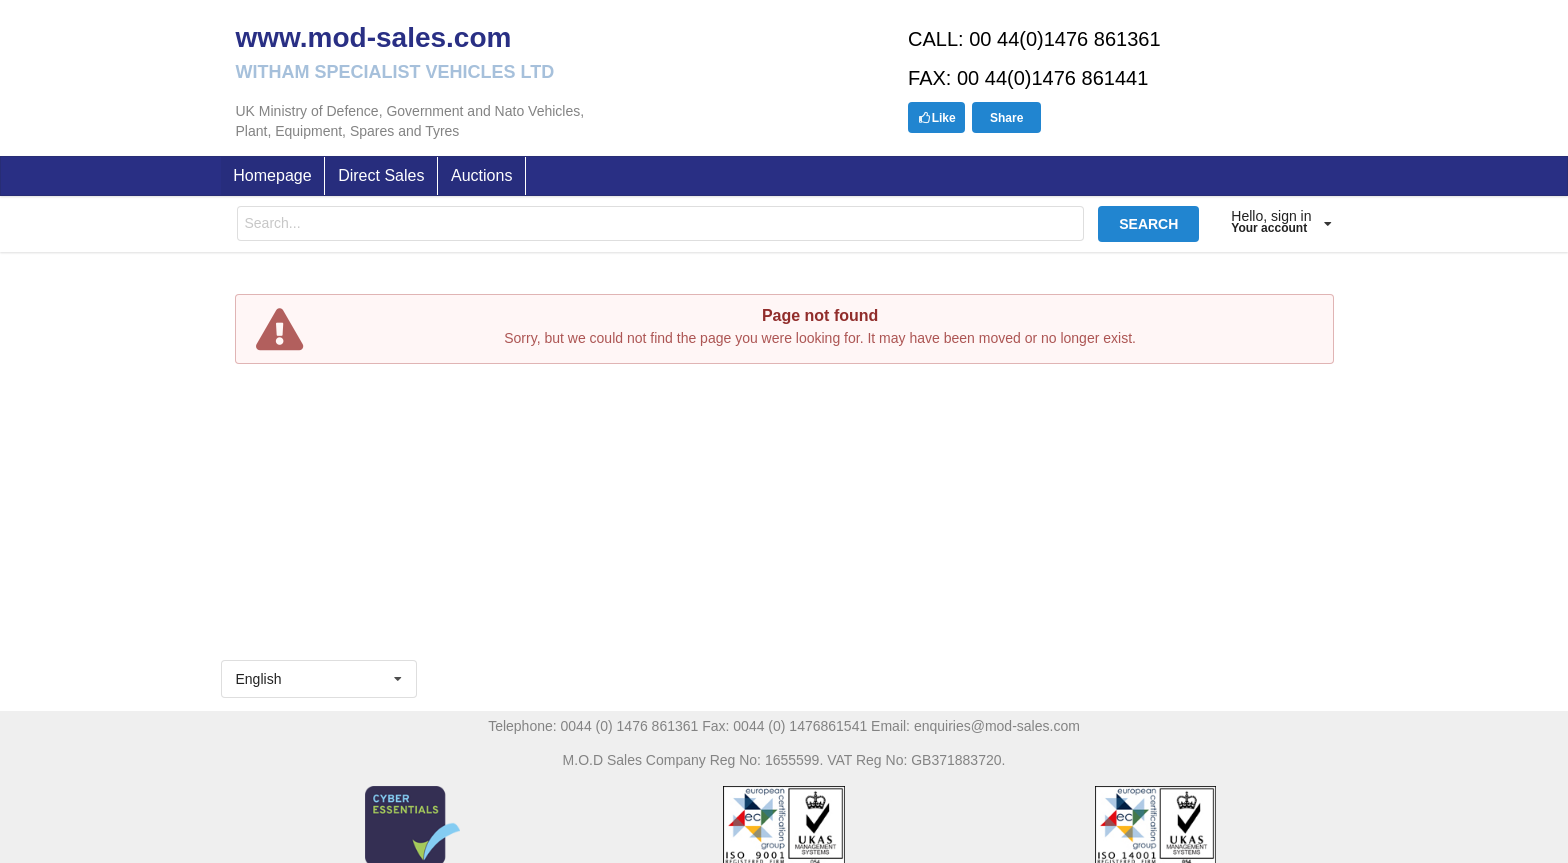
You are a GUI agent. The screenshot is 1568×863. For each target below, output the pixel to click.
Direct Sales (381, 175)
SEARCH (1148, 224)
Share (1006, 118)
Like (937, 118)
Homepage (272, 175)
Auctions (481, 175)
